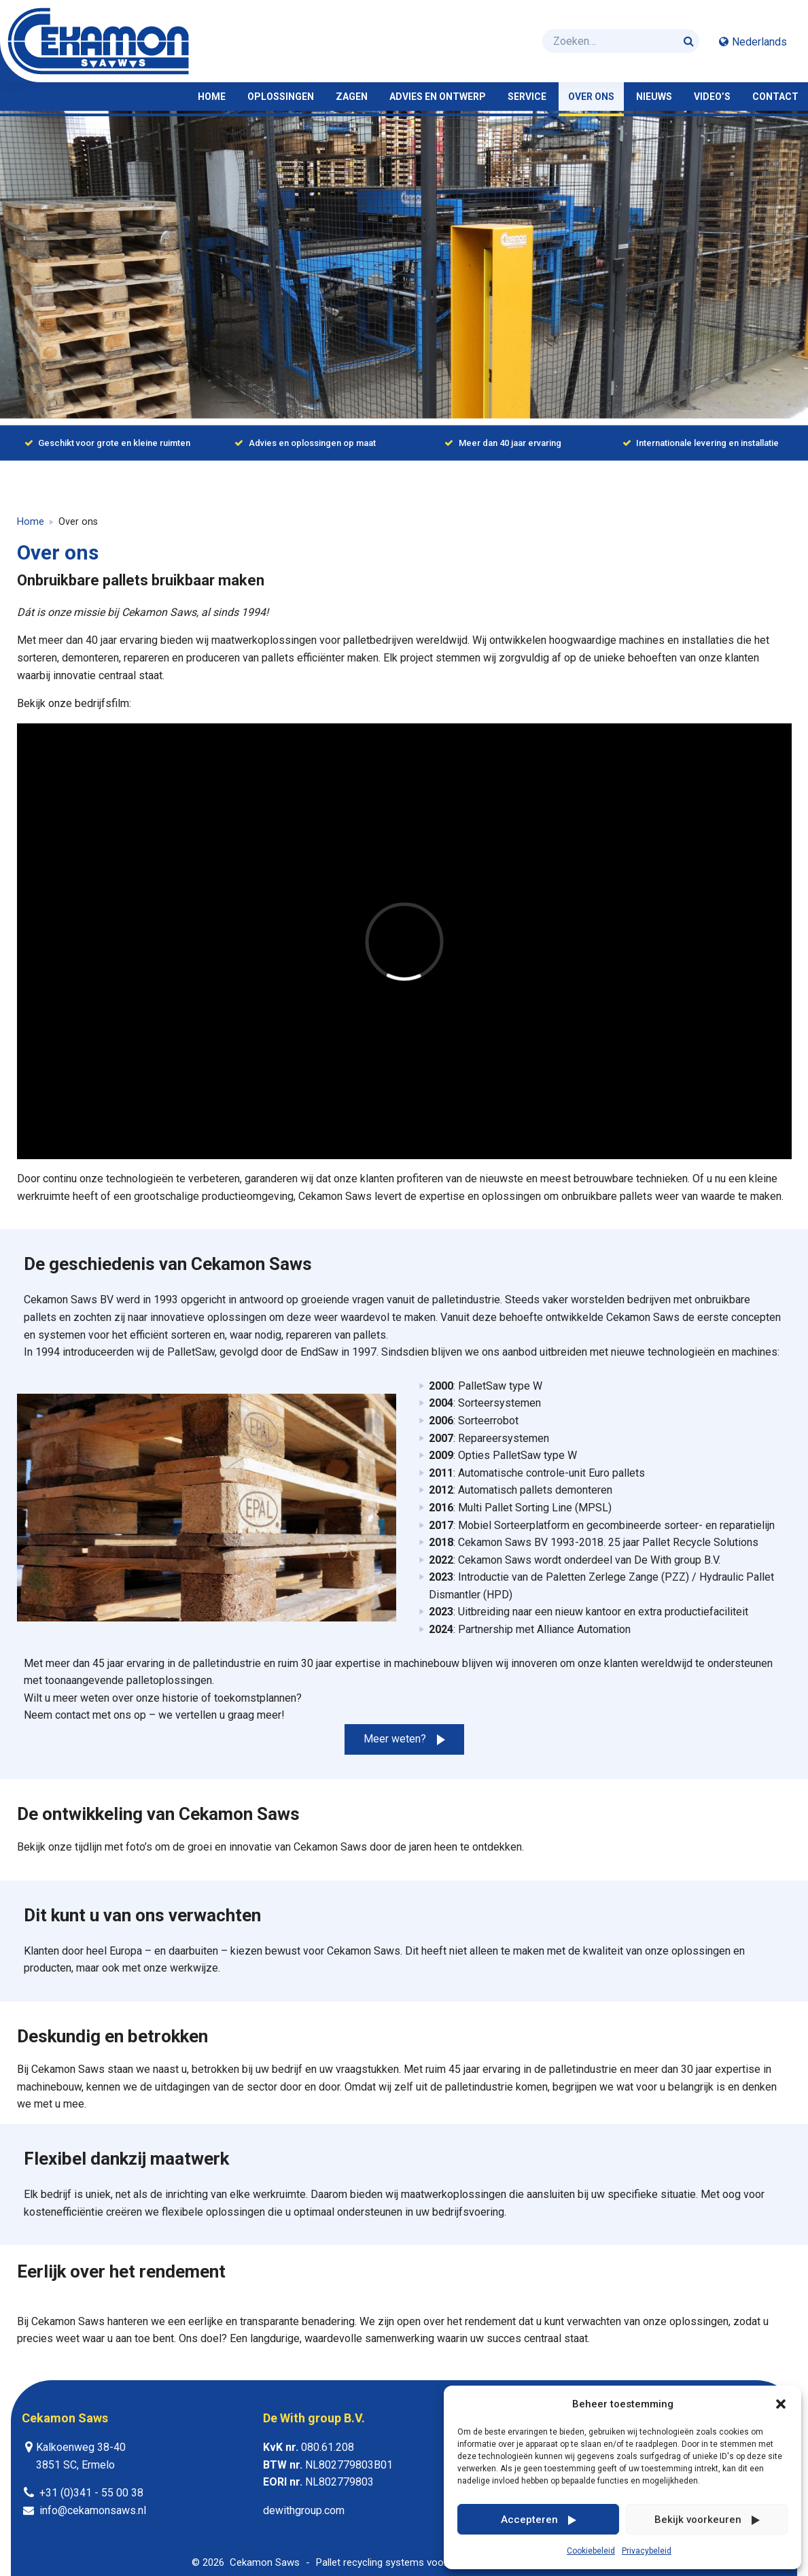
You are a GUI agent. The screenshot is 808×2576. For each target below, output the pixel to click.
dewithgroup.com (304, 2510)
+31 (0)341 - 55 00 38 (91, 2492)
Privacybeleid (646, 2551)
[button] (781, 2404)
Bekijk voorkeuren (697, 2519)
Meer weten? (395, 1738)
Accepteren (529, 2519)
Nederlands (759, 41)
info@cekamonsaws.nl (92, 2510)
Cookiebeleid (591, 2551)
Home (30, 522)
